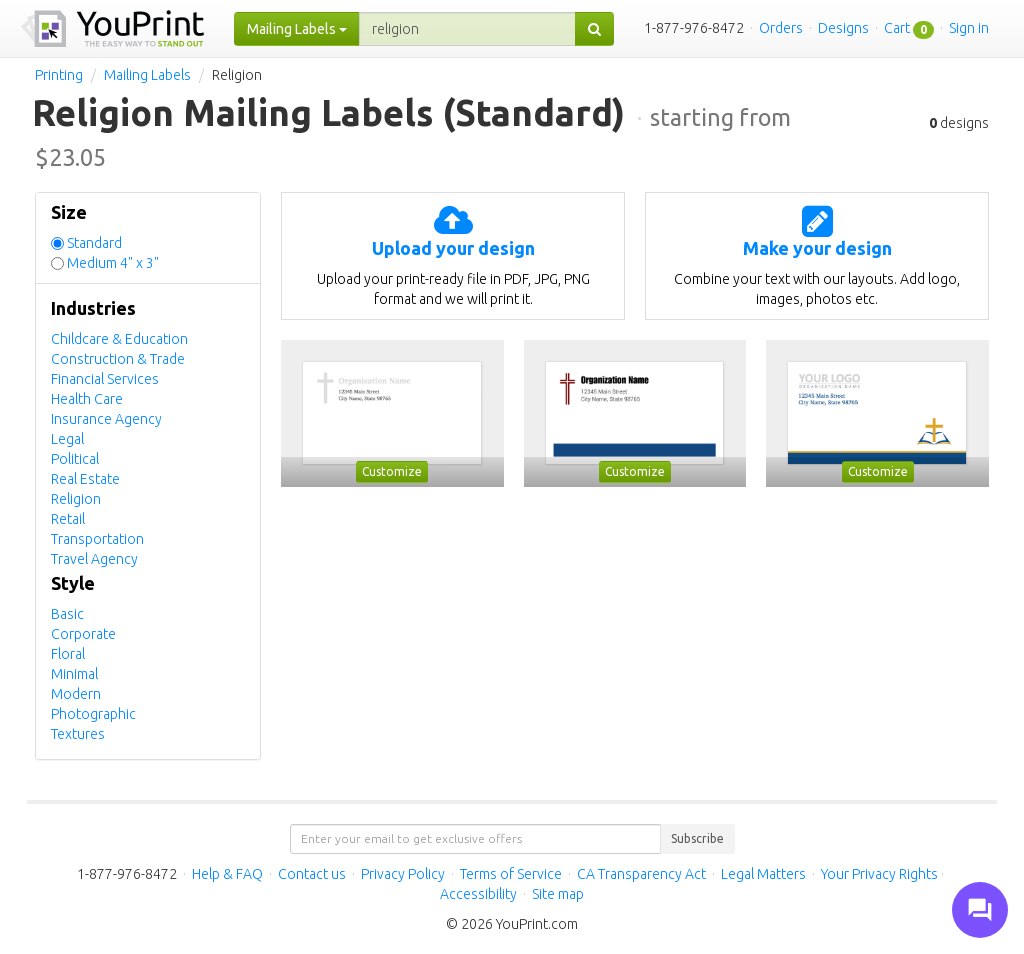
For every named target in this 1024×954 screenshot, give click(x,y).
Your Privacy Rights (879, 874)
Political (75, 459)
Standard (94, 243)
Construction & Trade (118, 359)
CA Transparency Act (641, 874)
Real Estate (85, 479)
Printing (59, 75)
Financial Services (105, 379)
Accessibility (478, 894)
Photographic (93, 714)
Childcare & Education (119, 339)
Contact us (312, 874)
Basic (67, 614)
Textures (78, 734)
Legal (67, 439)
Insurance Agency (106, 419)
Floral (68, 654)
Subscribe (697, 838)
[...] (467, 29)
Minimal (74, 674)
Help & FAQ (227, 874)
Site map (558, 894)
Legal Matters (763, 874)
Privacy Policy (403, 874)
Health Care (87, 399)
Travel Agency (94, 559)
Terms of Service (511, 874)
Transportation (97, 539)
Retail (68, 519)
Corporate (83, 634)
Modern (76, 694)
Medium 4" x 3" (113, 263)
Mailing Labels (147, 75)
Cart (897, 28)
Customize (392, 471)
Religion (76, 499)
